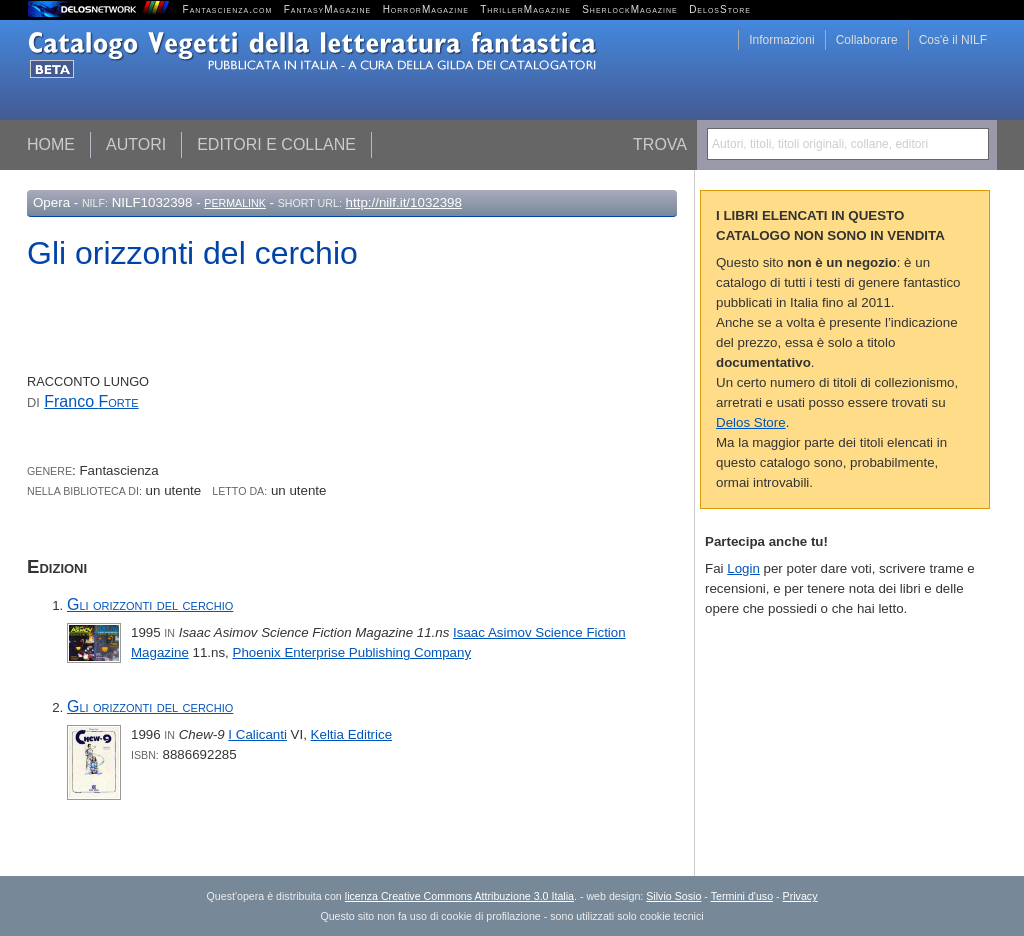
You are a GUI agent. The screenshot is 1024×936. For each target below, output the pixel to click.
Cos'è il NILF (953, 40)
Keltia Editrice (352, 734)
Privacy (800, 896)
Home (51, 144)
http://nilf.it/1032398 (404, 202)
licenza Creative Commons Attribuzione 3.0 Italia (459, 896)
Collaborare (867, 40)
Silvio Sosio (673, 896)
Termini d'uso (742, 896)
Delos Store (751, 422)
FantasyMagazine (328, 9)
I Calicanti (257, 734)
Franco (91, 401)
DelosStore (720, 9)
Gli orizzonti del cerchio (150, 604)
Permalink (235, 203)
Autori (136, 144)
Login (743, 568)
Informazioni (781, 40)
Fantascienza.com (228, 9)
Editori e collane (276, 144)
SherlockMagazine (630, 9)
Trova (660, 144)
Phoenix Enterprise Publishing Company (352, 652)
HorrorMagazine (426, 9)
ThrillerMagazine (525, 9)
